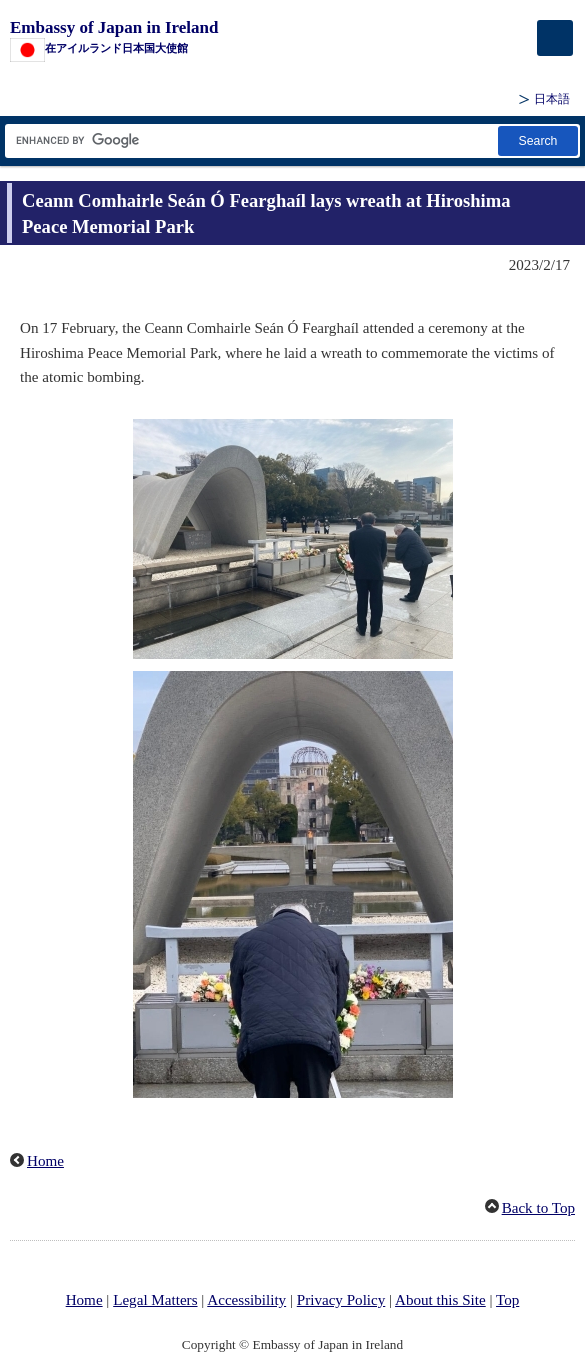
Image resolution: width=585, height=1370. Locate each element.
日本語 (552, 99)
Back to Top (538, 1208)
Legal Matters (155, 1300)
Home (45, 1161)
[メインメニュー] (555, 38)
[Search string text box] (250, 140)
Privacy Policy (341, 1300)
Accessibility (246, 1300)
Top (507, 1300)
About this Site (440, 1300)
